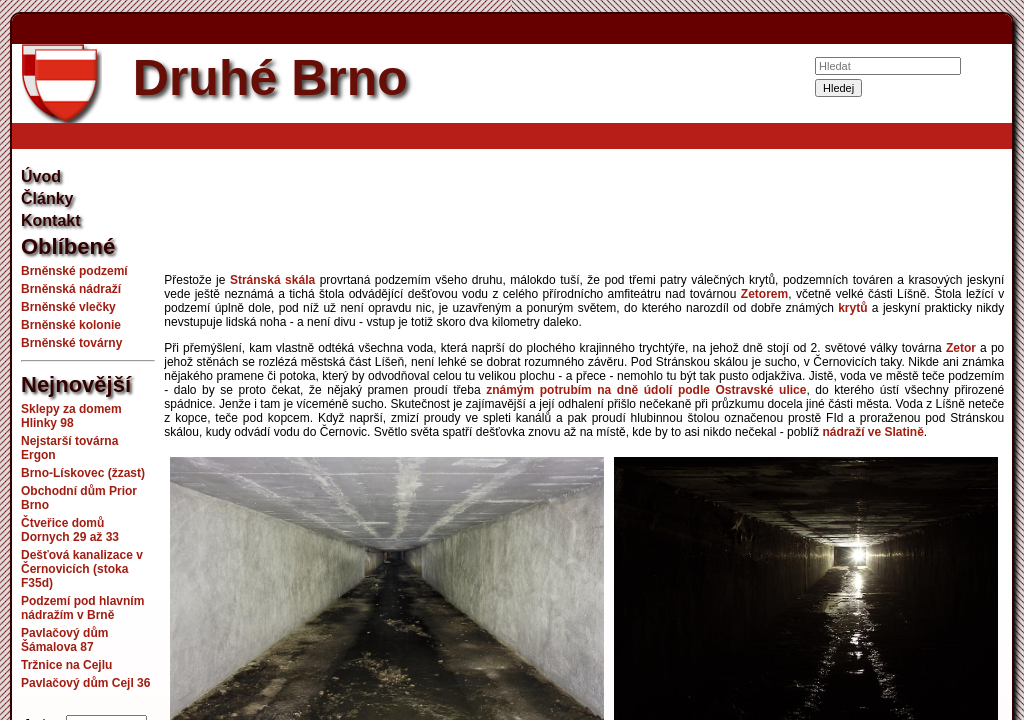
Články (47, 198)
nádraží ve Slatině (872, 432)
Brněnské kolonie (71, 325)
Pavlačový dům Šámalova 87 (64, 640)
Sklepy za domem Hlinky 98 (71, 416)
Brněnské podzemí (74, 271)
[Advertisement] (584, 214)
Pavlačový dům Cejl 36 (85, 683)
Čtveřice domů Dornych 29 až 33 (70, 530)
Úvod (41, 176)
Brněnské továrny (71, 343)
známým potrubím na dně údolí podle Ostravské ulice (646, 390)
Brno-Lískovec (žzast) (83, 473)
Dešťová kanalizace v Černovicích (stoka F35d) (82, 569)
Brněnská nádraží (71, 289)
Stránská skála (272, 280)
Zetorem (764, 294)
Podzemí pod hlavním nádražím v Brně (82, 608)
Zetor (961, 348)
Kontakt (51, 220)
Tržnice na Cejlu (66, 665)
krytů (852, 308)
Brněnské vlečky (68, 307)
